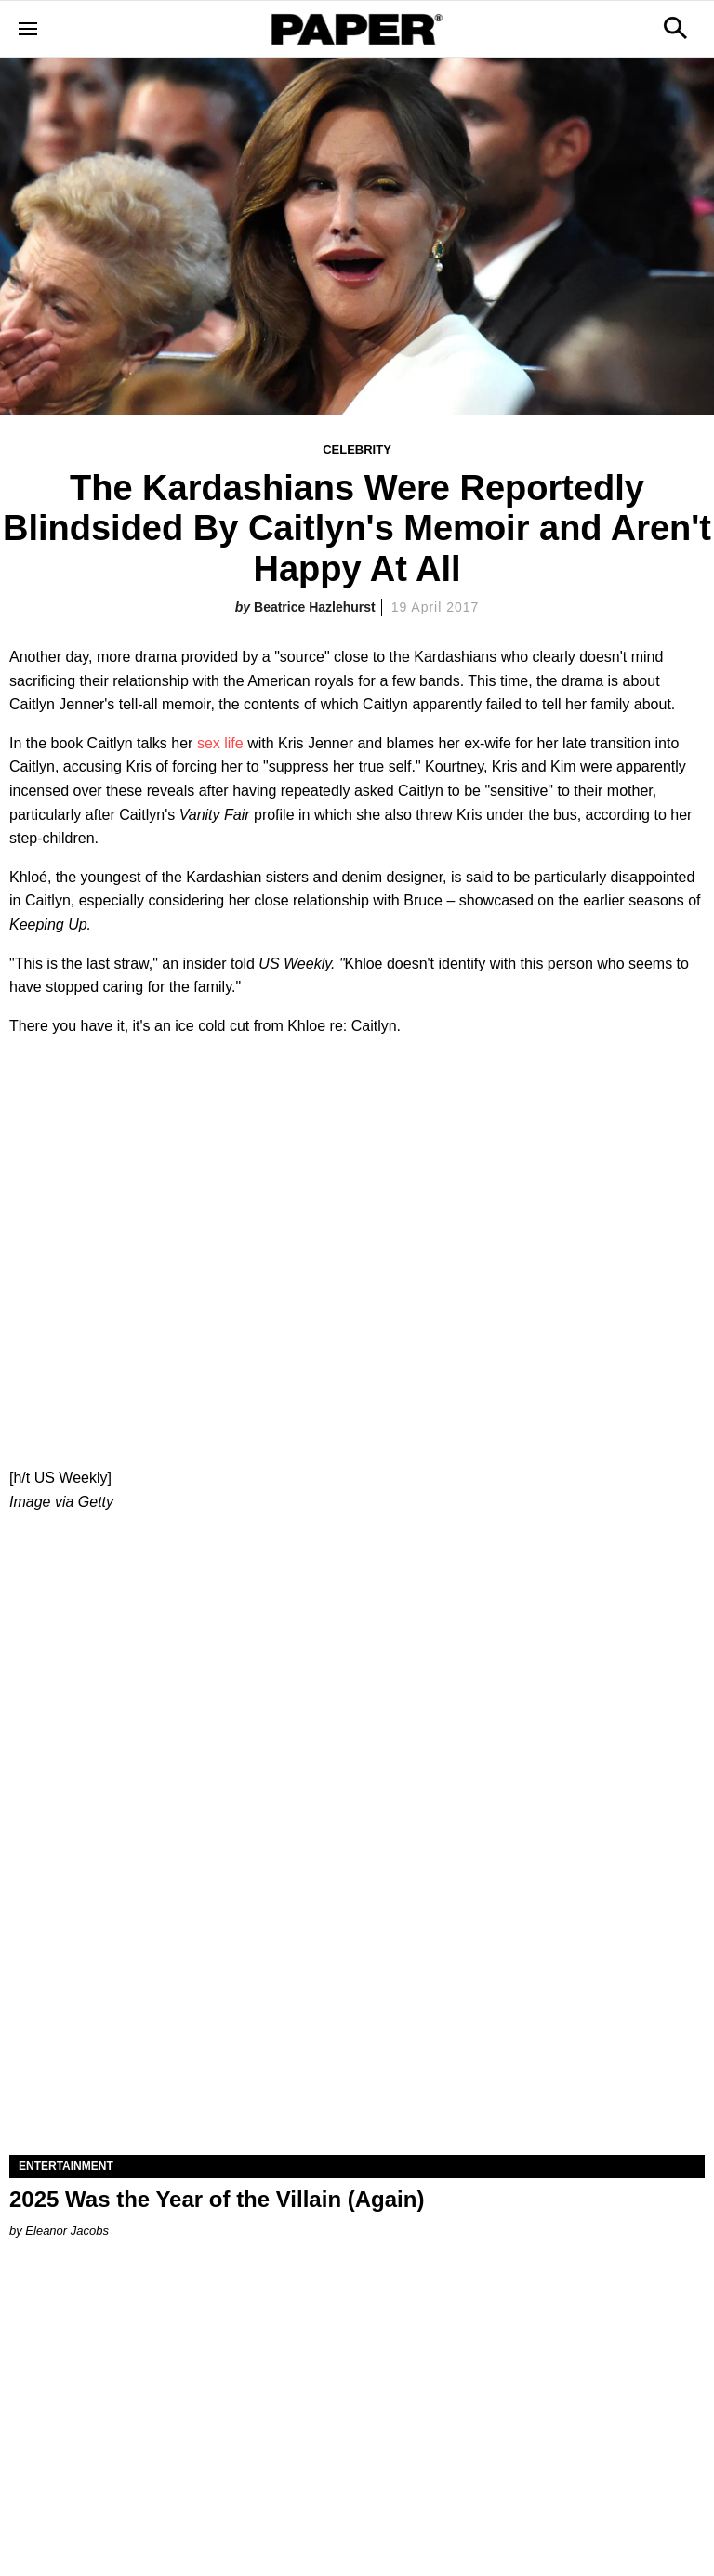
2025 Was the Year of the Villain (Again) (216, 2199)
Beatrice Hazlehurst (315, 607)
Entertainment (66, 2166)
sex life (220, 743)
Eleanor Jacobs (67, 2231)
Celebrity (357, 449)
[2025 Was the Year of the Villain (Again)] (357, 1981)
